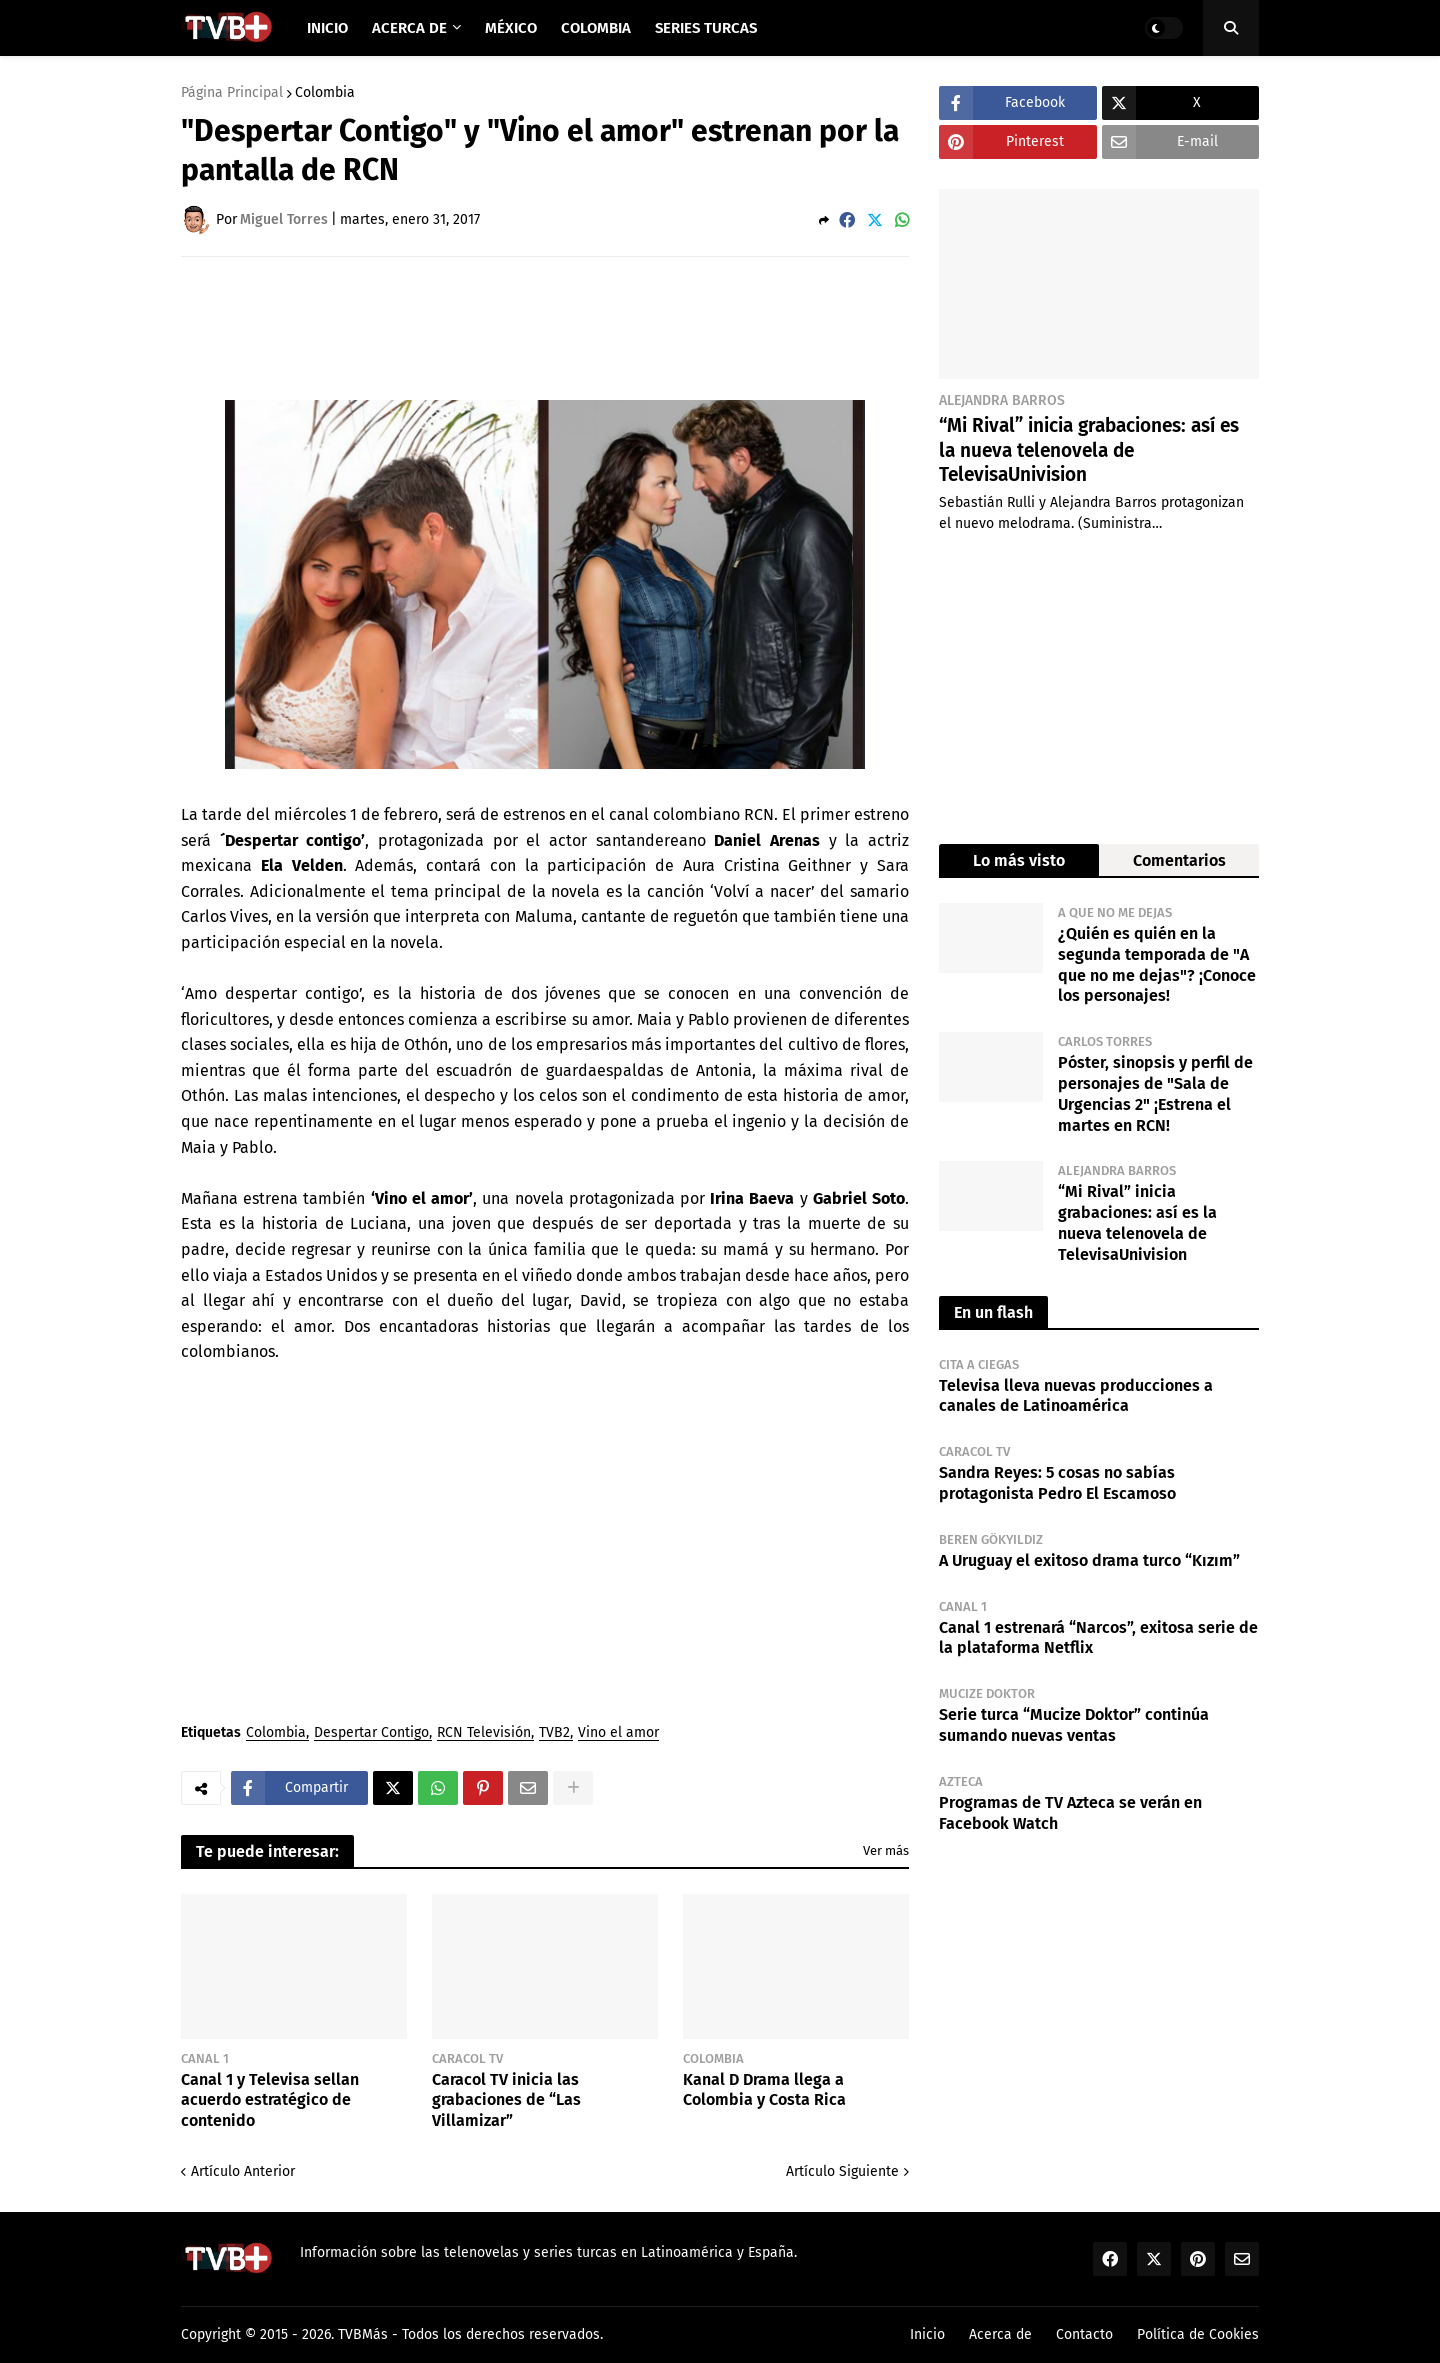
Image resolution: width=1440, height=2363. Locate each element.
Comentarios (1179, 860)
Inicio (927, 2334)
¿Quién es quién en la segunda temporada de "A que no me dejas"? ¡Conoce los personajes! (1157, 964)
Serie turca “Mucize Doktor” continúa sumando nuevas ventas (1074, 1725)
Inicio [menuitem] (327, 28)
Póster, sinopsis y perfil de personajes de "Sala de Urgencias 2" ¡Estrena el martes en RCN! (1155, 1093)
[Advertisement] (545, 327)
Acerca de (1000, 2334)
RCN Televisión (484, 1733)
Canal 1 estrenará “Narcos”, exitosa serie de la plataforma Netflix (1098, 1638)
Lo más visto (1019, 860)
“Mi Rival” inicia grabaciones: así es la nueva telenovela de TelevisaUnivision (1089, 450)
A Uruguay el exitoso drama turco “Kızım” (1089, 1560)
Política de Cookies (1198, 2334)
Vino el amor (618, 1733)
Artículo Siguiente (842, 2171)
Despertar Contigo (371, 1733)
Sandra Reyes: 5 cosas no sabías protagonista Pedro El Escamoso (1057, 1483)
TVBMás (363, 2334)
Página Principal (232, 93)
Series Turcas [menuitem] (706, 28)
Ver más (886, 1850)
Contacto (1084, 2334)
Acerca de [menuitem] (409, 28)
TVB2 (554, 1733)
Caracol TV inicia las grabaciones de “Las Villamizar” (506, 2100)
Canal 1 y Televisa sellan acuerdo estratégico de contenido (270, 2100)
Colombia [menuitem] (596, 28)
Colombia (325, 93)
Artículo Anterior (243, 2171)
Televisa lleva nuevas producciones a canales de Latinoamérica (1076, 1396)
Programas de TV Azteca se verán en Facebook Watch (1070, 1813)
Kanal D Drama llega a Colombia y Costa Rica (764, 2090)
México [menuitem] (511, 28)
